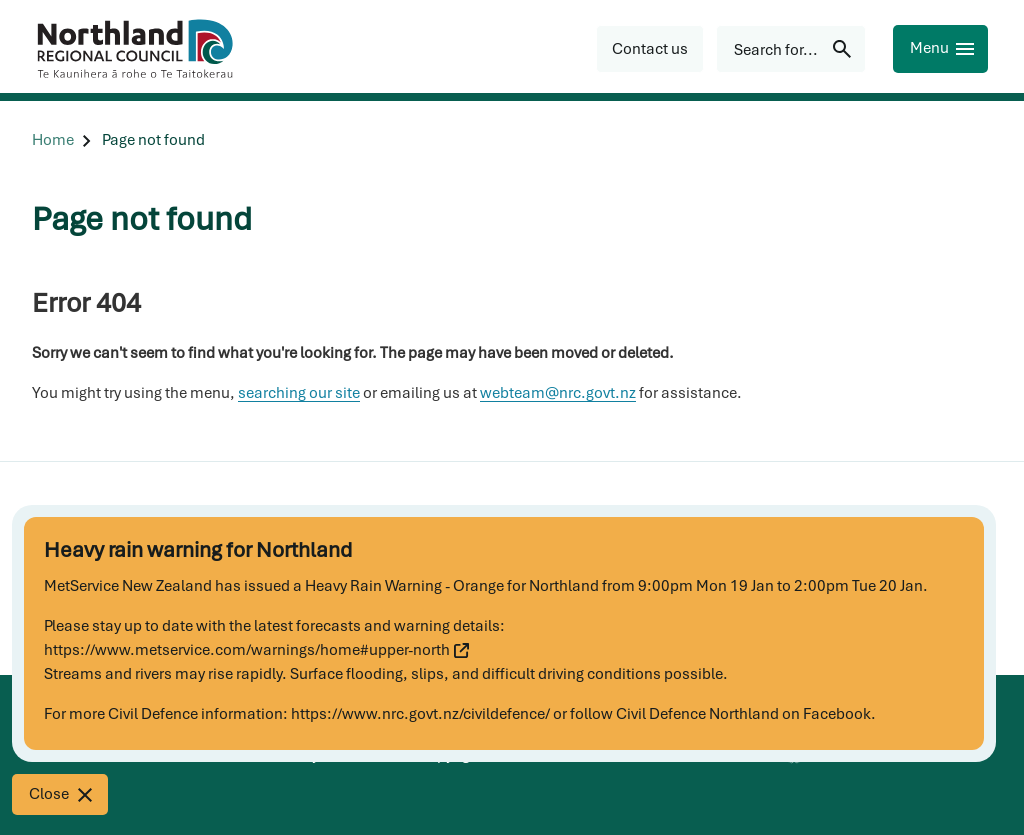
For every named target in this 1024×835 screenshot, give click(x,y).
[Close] (60, 794)
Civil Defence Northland (697, 714)
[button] (650, 49)
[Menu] (940, 49)
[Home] (53, 140)
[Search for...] (791, 49)
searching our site (299, 393)
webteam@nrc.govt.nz (558, 393)
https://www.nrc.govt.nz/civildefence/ (420, 714)
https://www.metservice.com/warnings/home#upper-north (256, 650)
